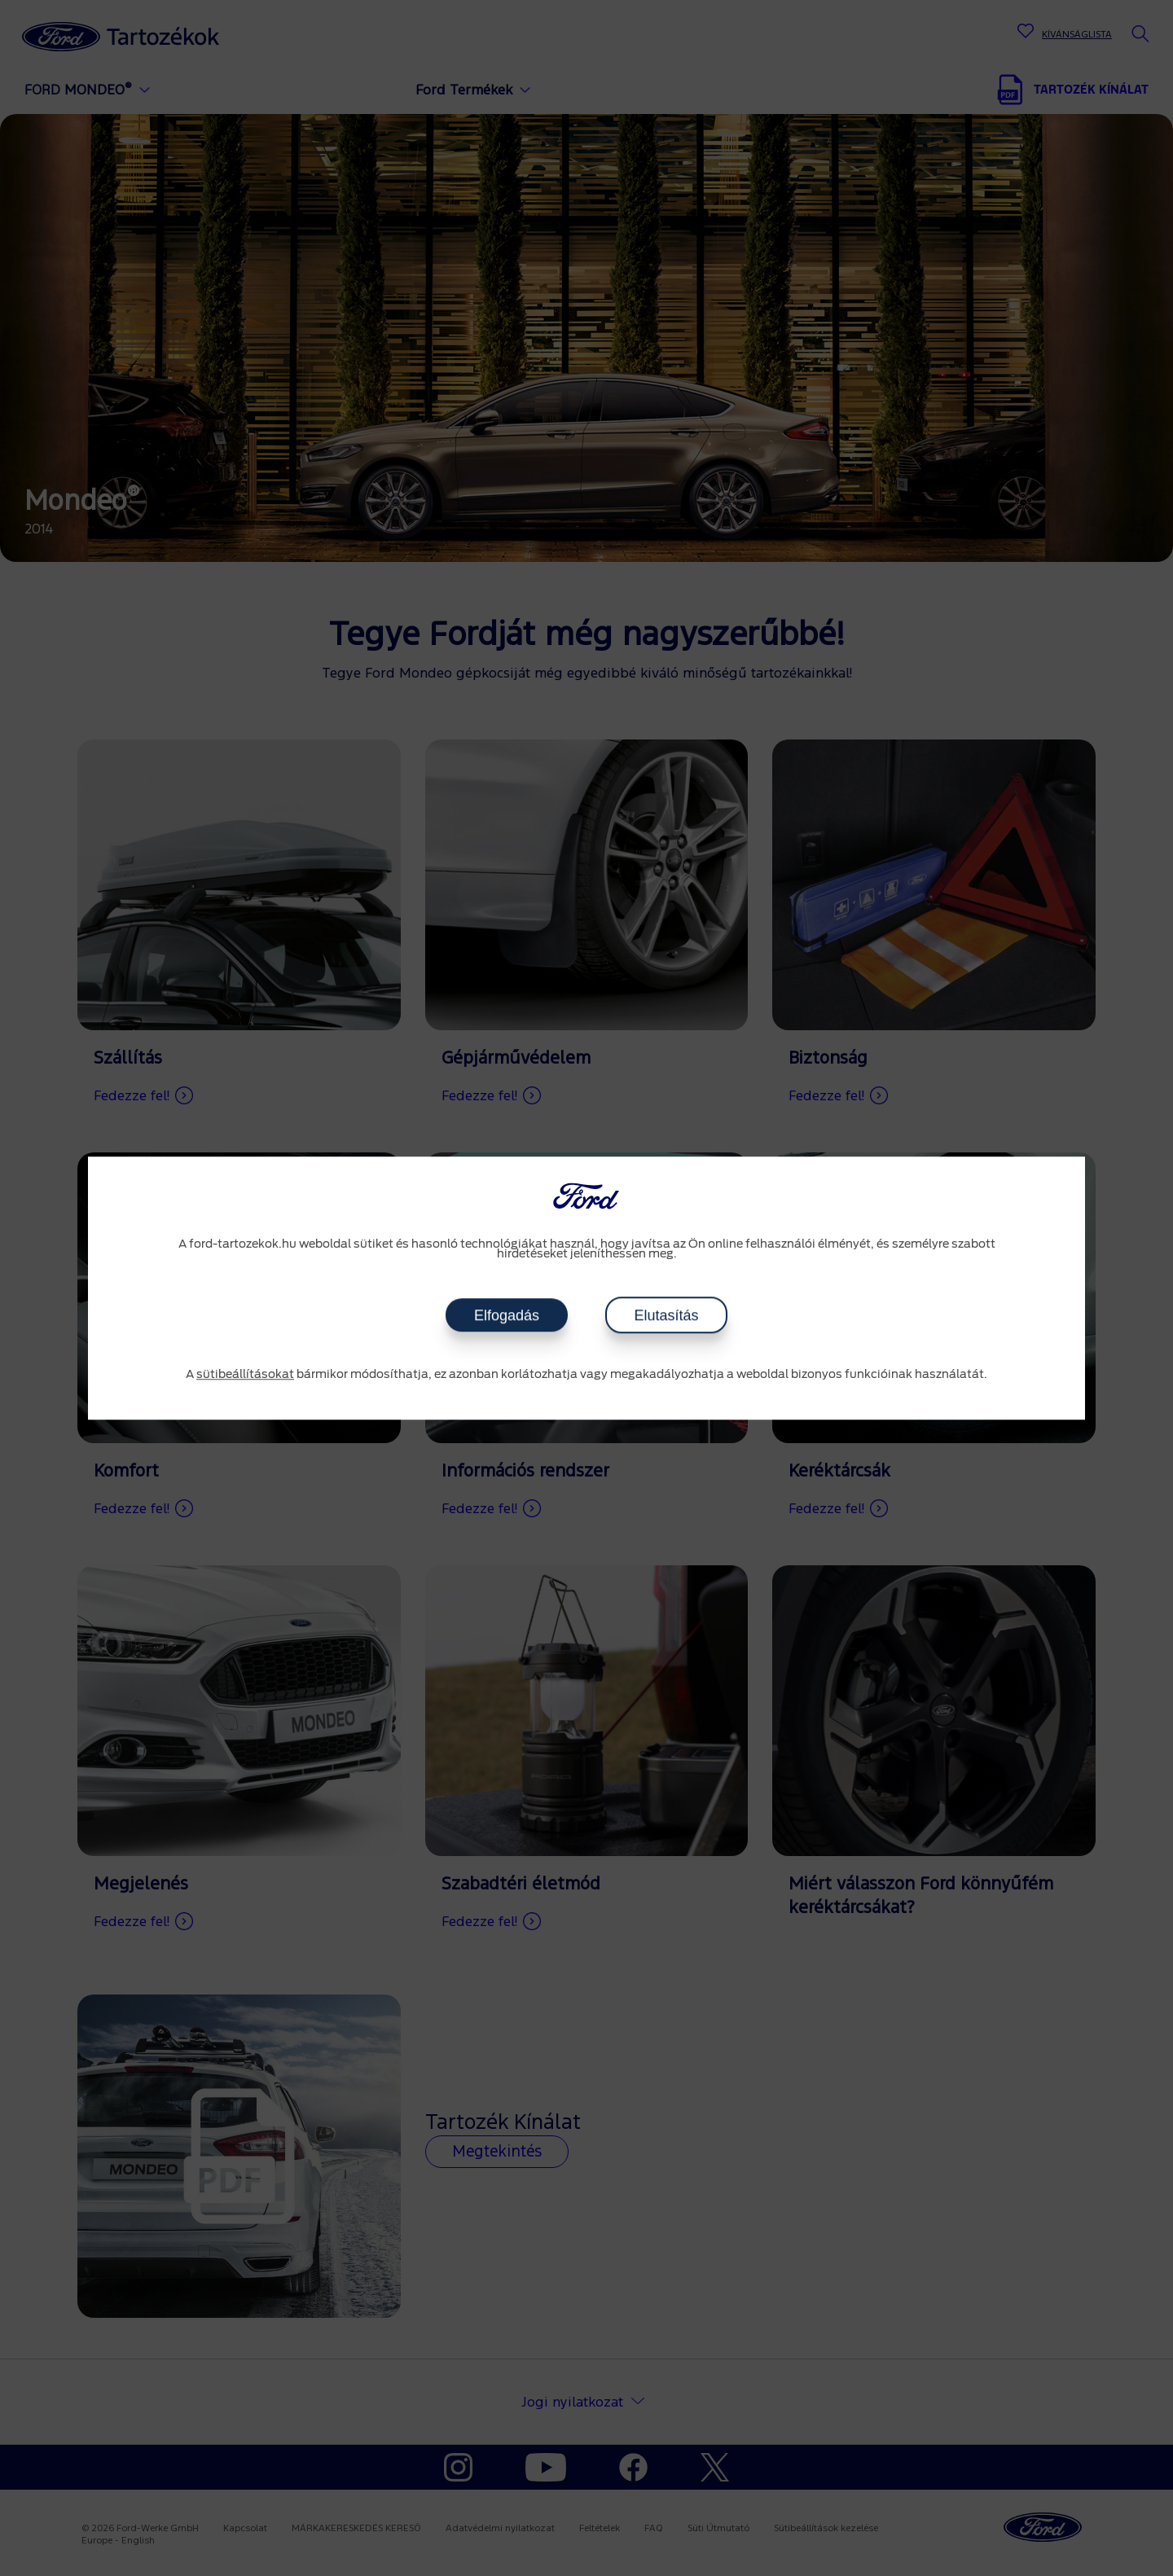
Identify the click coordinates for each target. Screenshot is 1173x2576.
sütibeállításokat (245, 1374)
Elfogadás (506, 1315)
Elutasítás (666, 1315)
